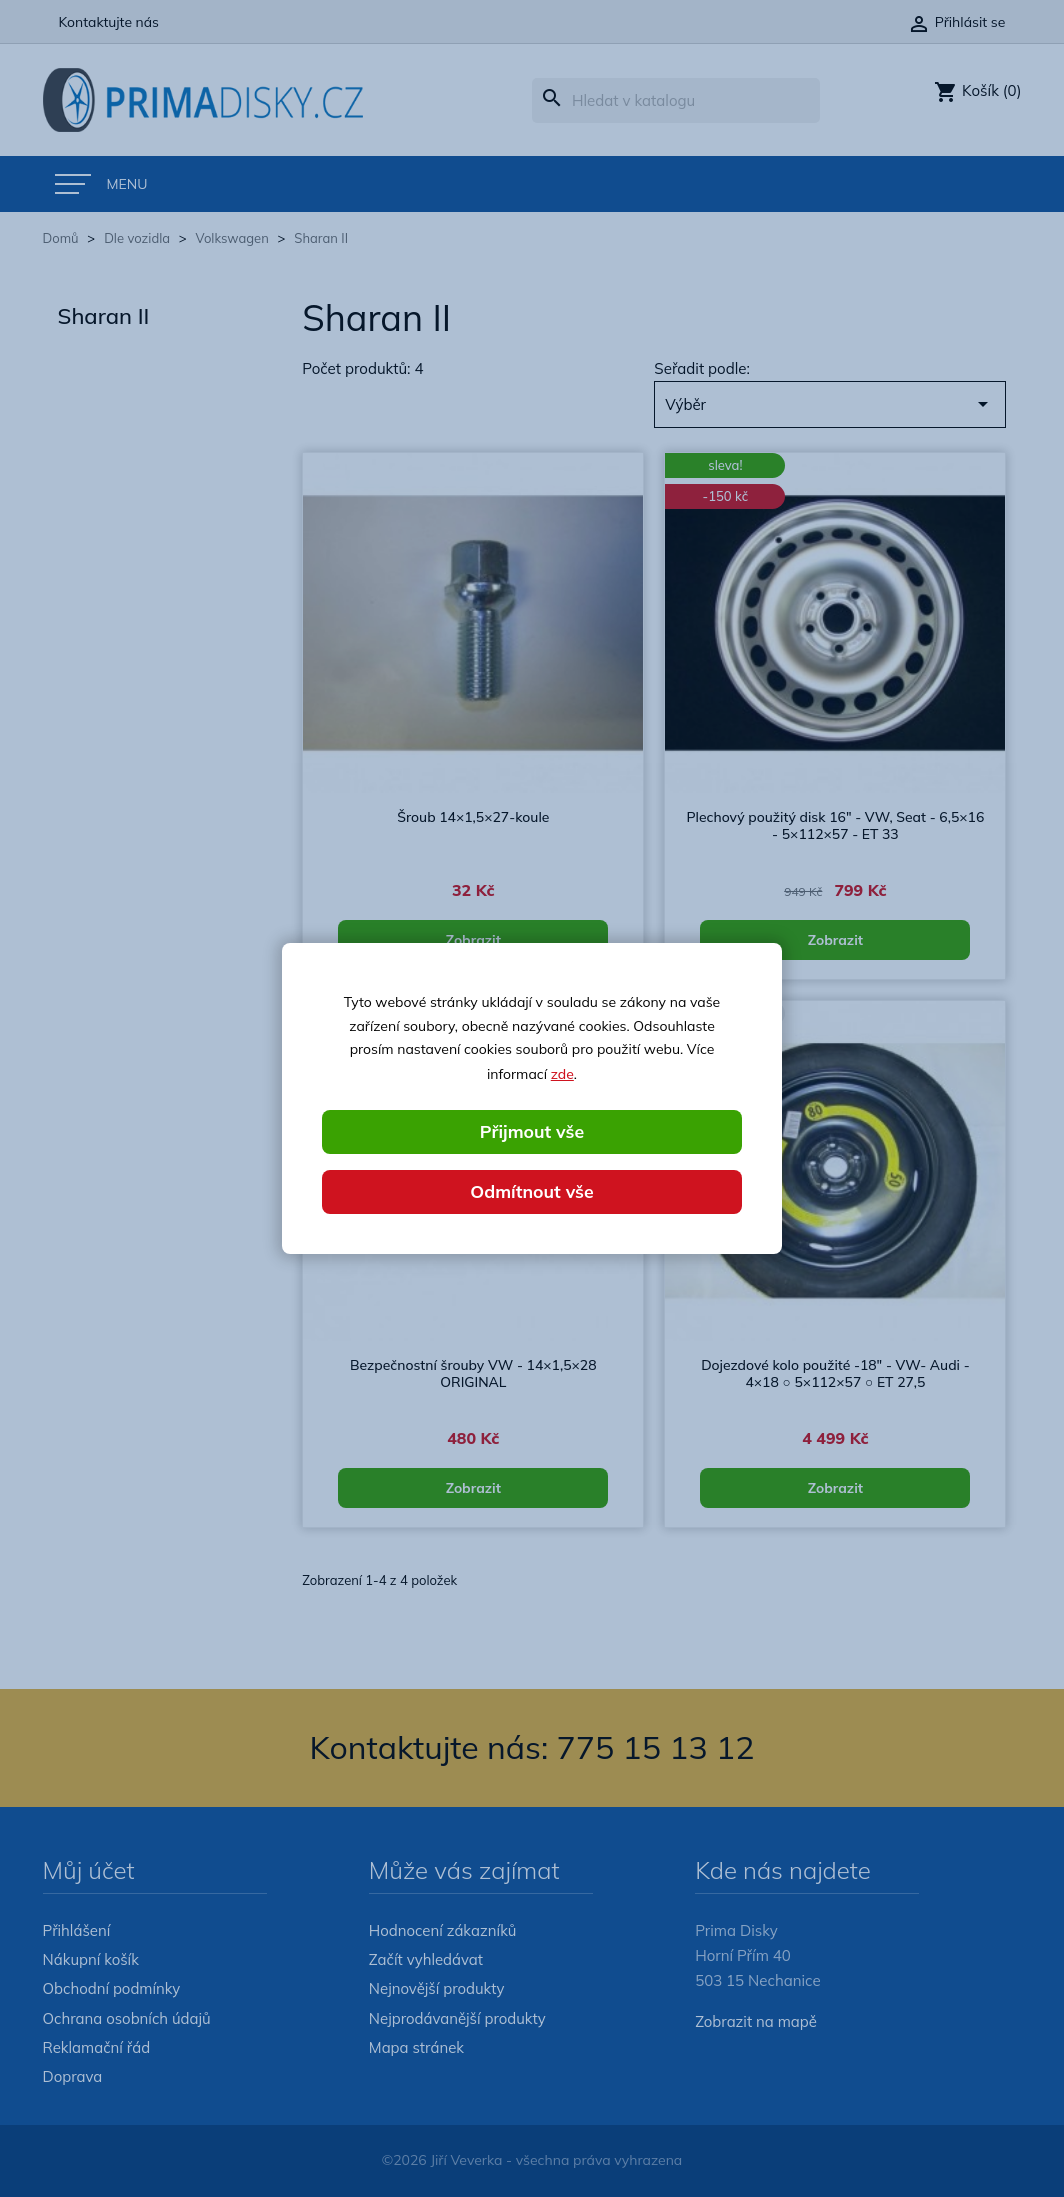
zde (562, 1073)
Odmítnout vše (532, 1191)
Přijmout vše (532, 1131)
